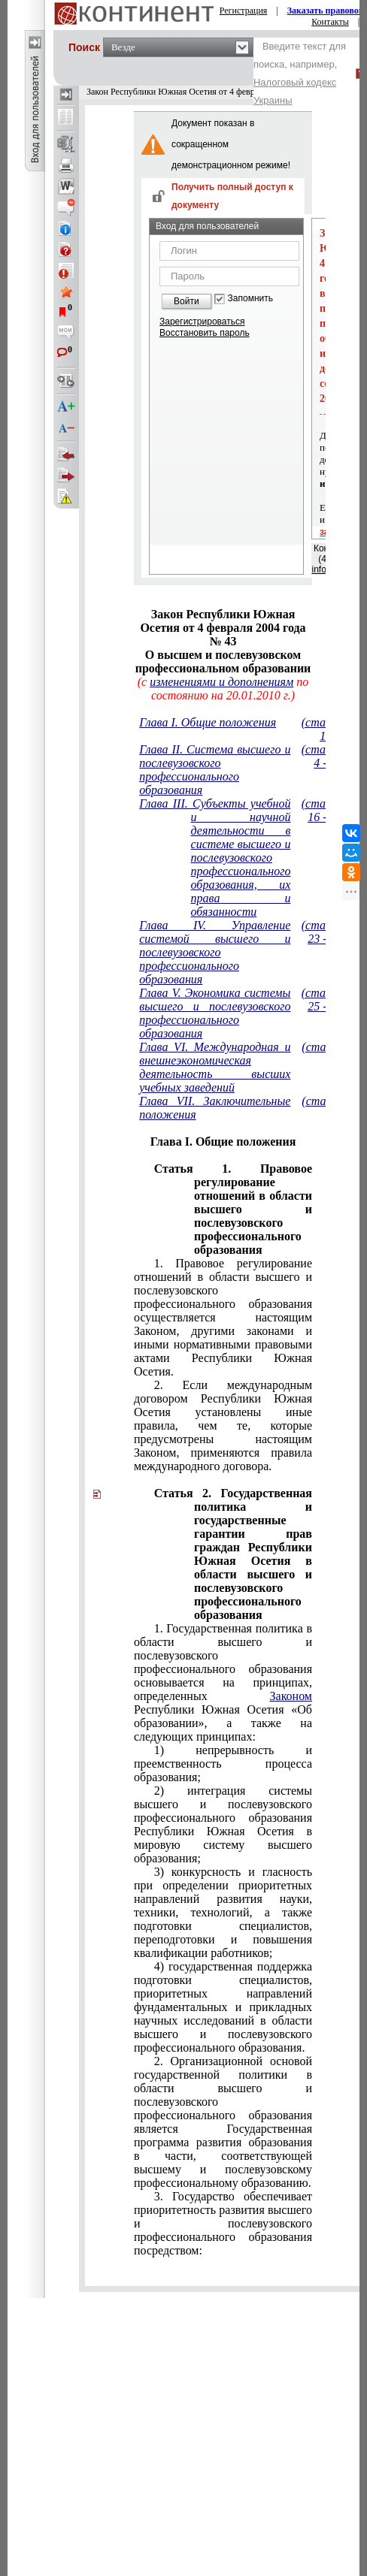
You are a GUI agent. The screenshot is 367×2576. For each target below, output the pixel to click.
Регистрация (244, 10)
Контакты (330, 22)
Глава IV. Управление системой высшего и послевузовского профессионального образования (214, 952)
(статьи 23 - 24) (324, 932)
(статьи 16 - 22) (324, 810)
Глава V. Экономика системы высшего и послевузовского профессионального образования (214, 1013)
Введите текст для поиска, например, (299, 73)
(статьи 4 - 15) (324, 756)
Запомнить (250, 299)
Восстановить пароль (204, 333)
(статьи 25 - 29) (324, 999)
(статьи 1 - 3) (324, 729)
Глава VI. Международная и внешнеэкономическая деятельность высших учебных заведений (214, 1067)
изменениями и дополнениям (221, 681)
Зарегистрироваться (201, 321)
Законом (291, 1696)
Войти (186, 301)
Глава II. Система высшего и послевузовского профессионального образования (214, 769)
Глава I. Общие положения (207, 722)
